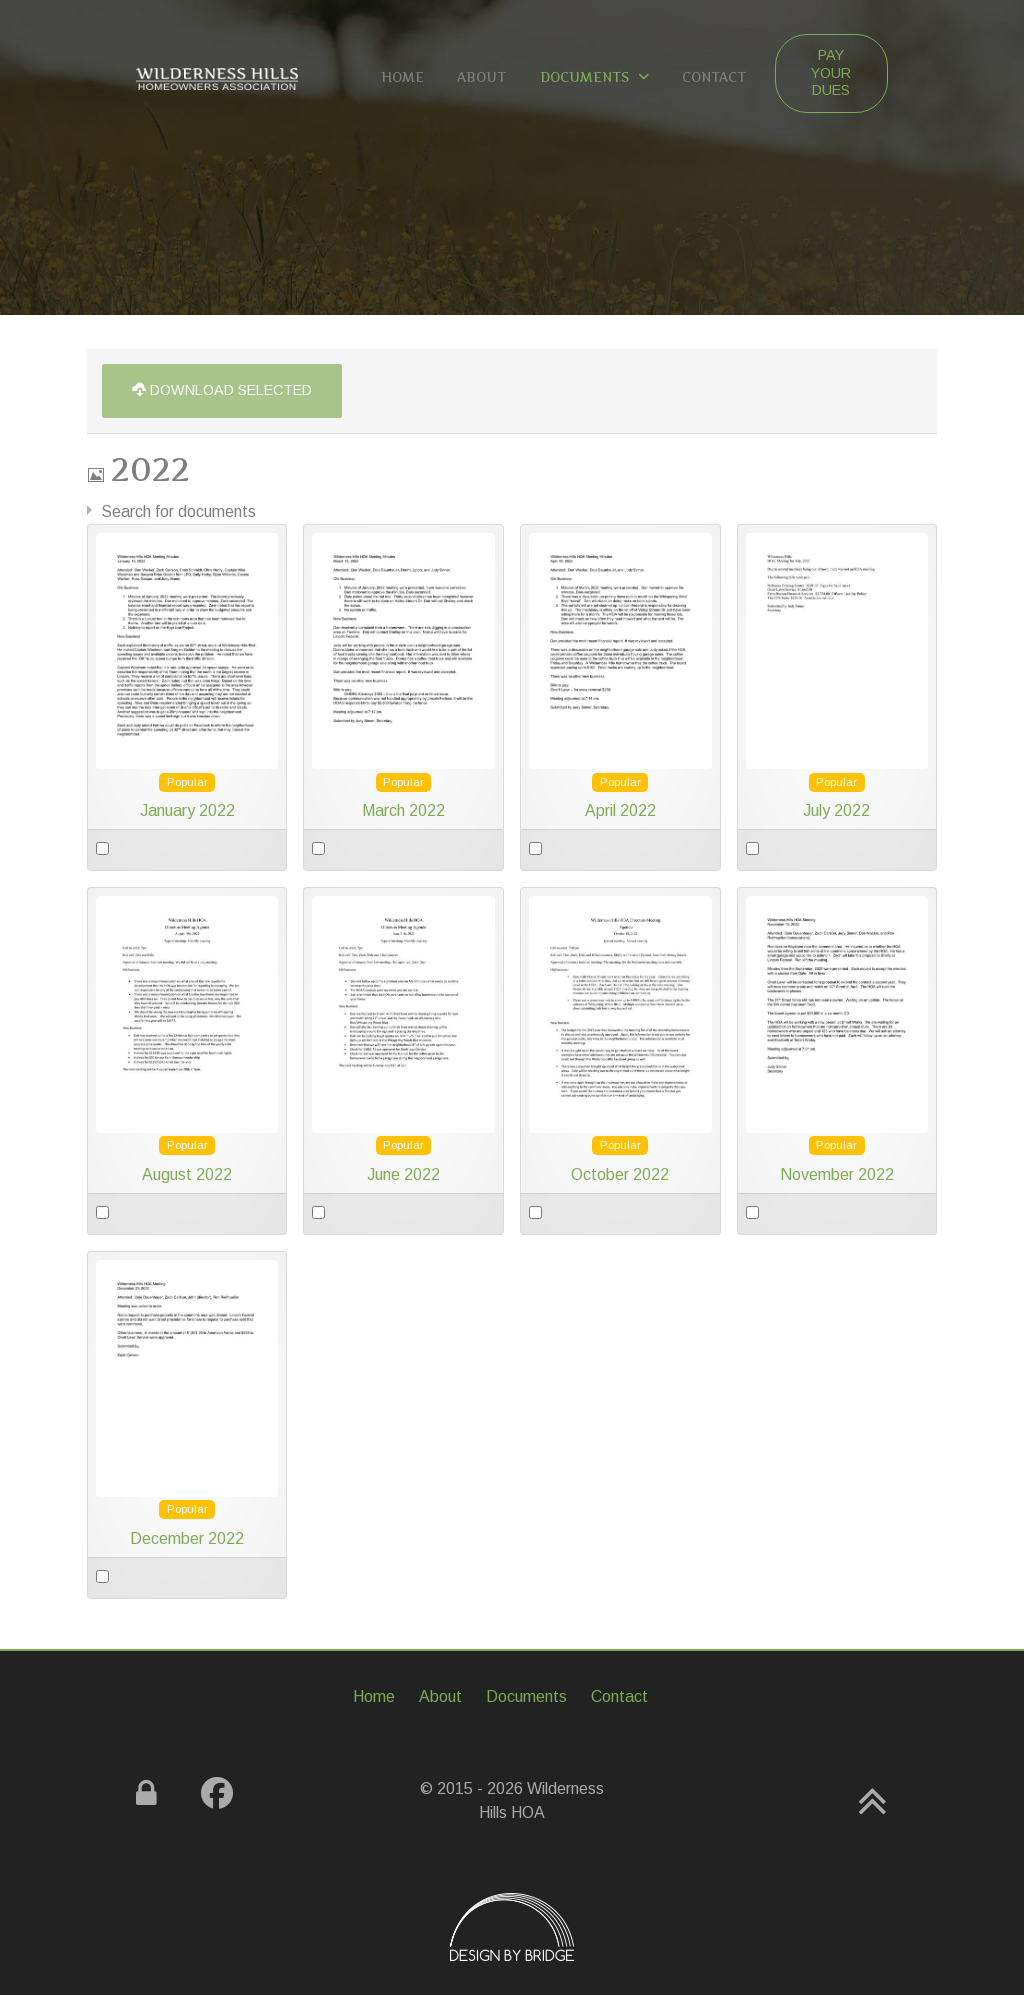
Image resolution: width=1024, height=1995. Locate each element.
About (440, 1696)
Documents (526, 1696)
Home (374, 1696)
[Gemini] (216, 76)
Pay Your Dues (831, 72)
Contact (619, 1696)
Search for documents (178, 511)
